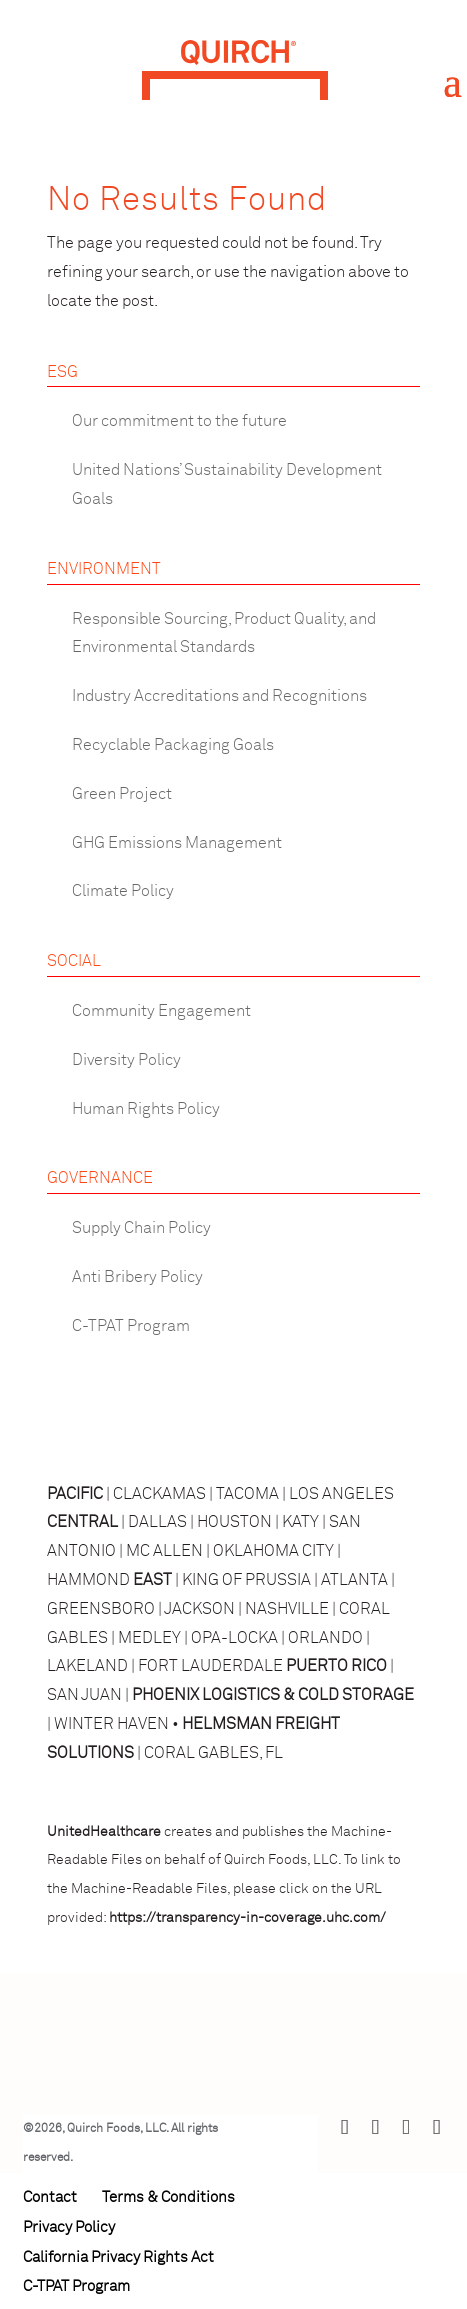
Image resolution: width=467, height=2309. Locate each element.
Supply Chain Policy (141, 1228)
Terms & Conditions (168, 2197)
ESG (62, 372)
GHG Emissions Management (177, 843)
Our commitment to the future (179, 421)
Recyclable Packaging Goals (173, 745)
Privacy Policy (69, 2227)
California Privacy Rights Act (118, 2257)
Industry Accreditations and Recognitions (219, 696)
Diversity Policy (126, 1060)
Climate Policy (123, 891)
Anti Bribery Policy (137, 1277)
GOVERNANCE (100, 1178)
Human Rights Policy (146, 1109)
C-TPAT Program (131, 1326)
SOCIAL (74, 961)
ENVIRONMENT (104, 569)
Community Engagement (161, 1011)
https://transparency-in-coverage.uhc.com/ (247, 1918)
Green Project (122, 794)
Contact (50, 2197)
